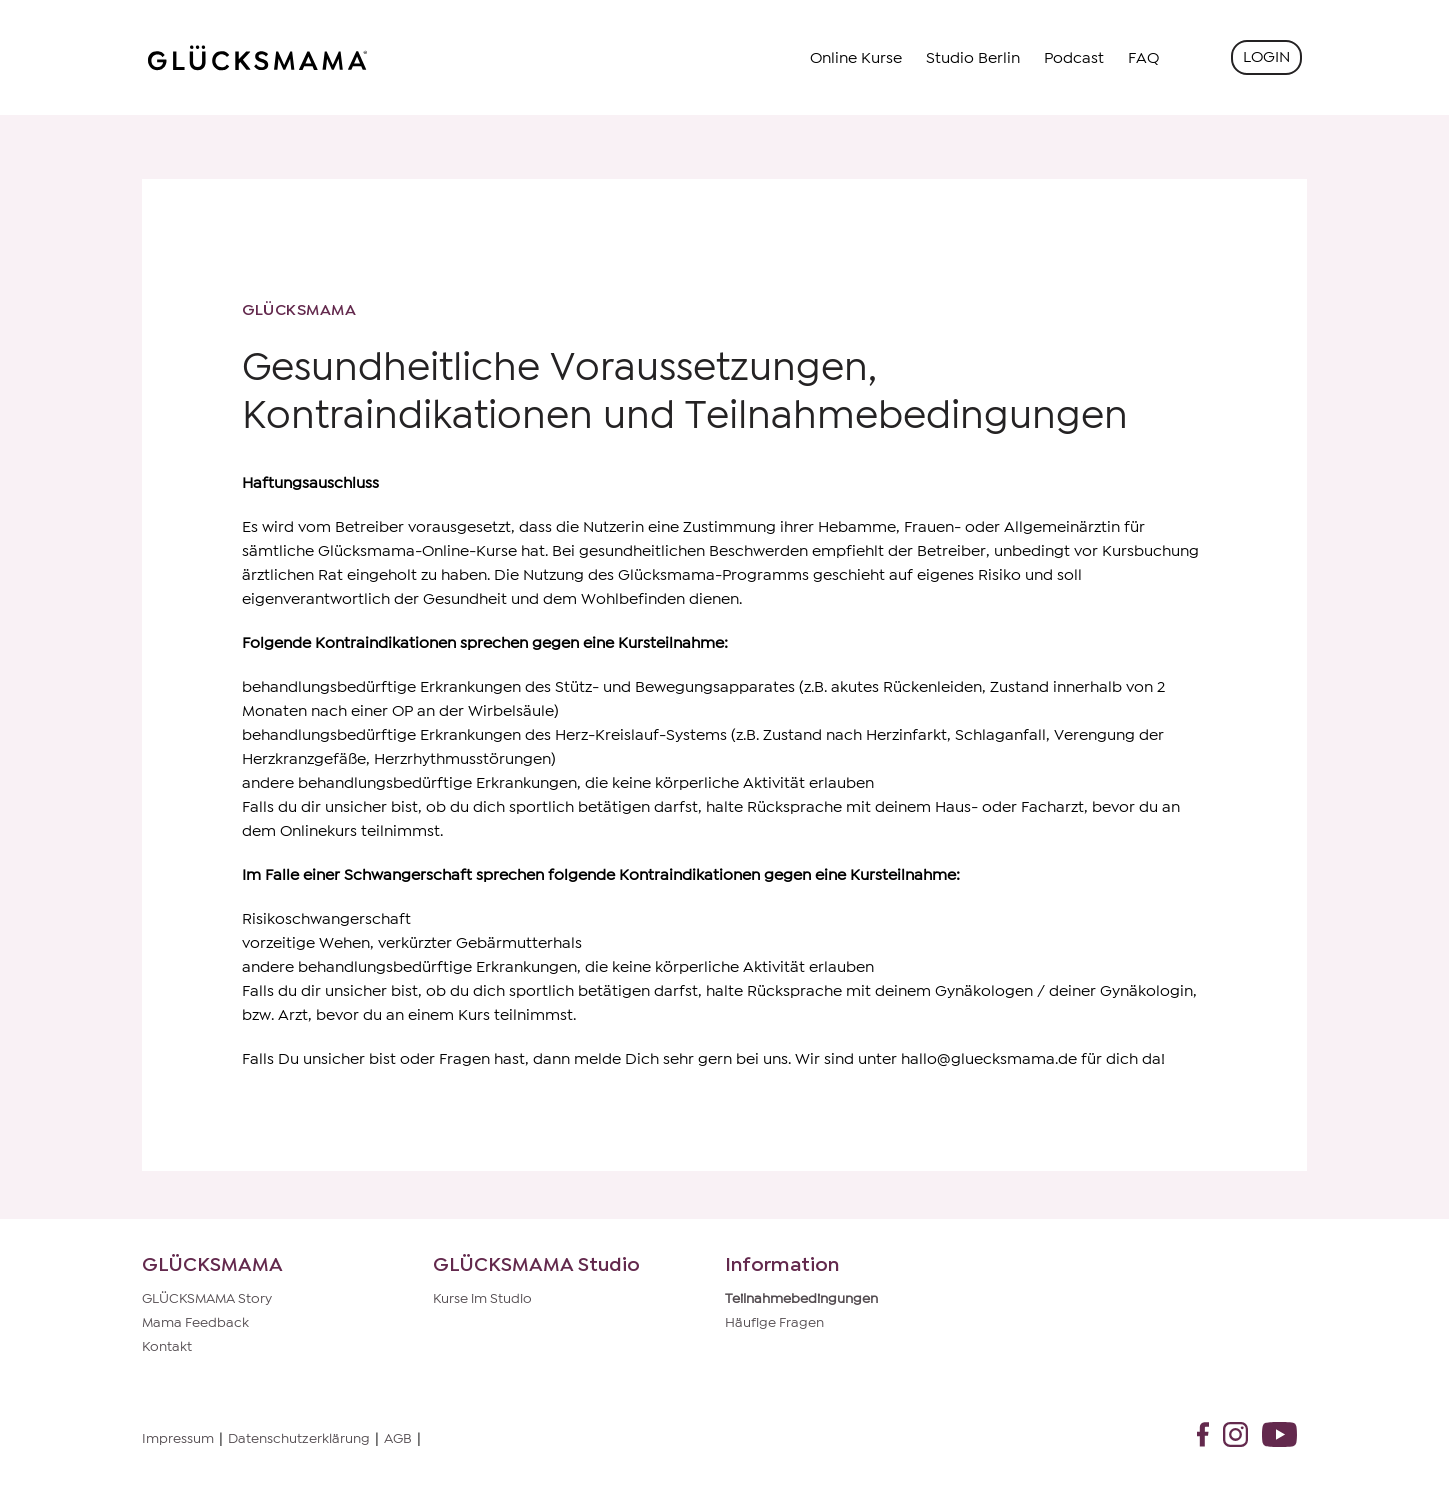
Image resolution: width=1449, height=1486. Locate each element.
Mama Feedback (195, 1323)
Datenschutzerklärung (299, 1439)
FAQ (1143, 58)
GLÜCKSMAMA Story (207, 1299)
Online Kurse (856, 58)
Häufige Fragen (774, 1323)
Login (1266, 57)
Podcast (1074, 58)
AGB (398, 1439)
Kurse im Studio (482, 1299)
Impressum (178, 1439)
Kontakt (167, 1347)
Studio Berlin (973, 58)
